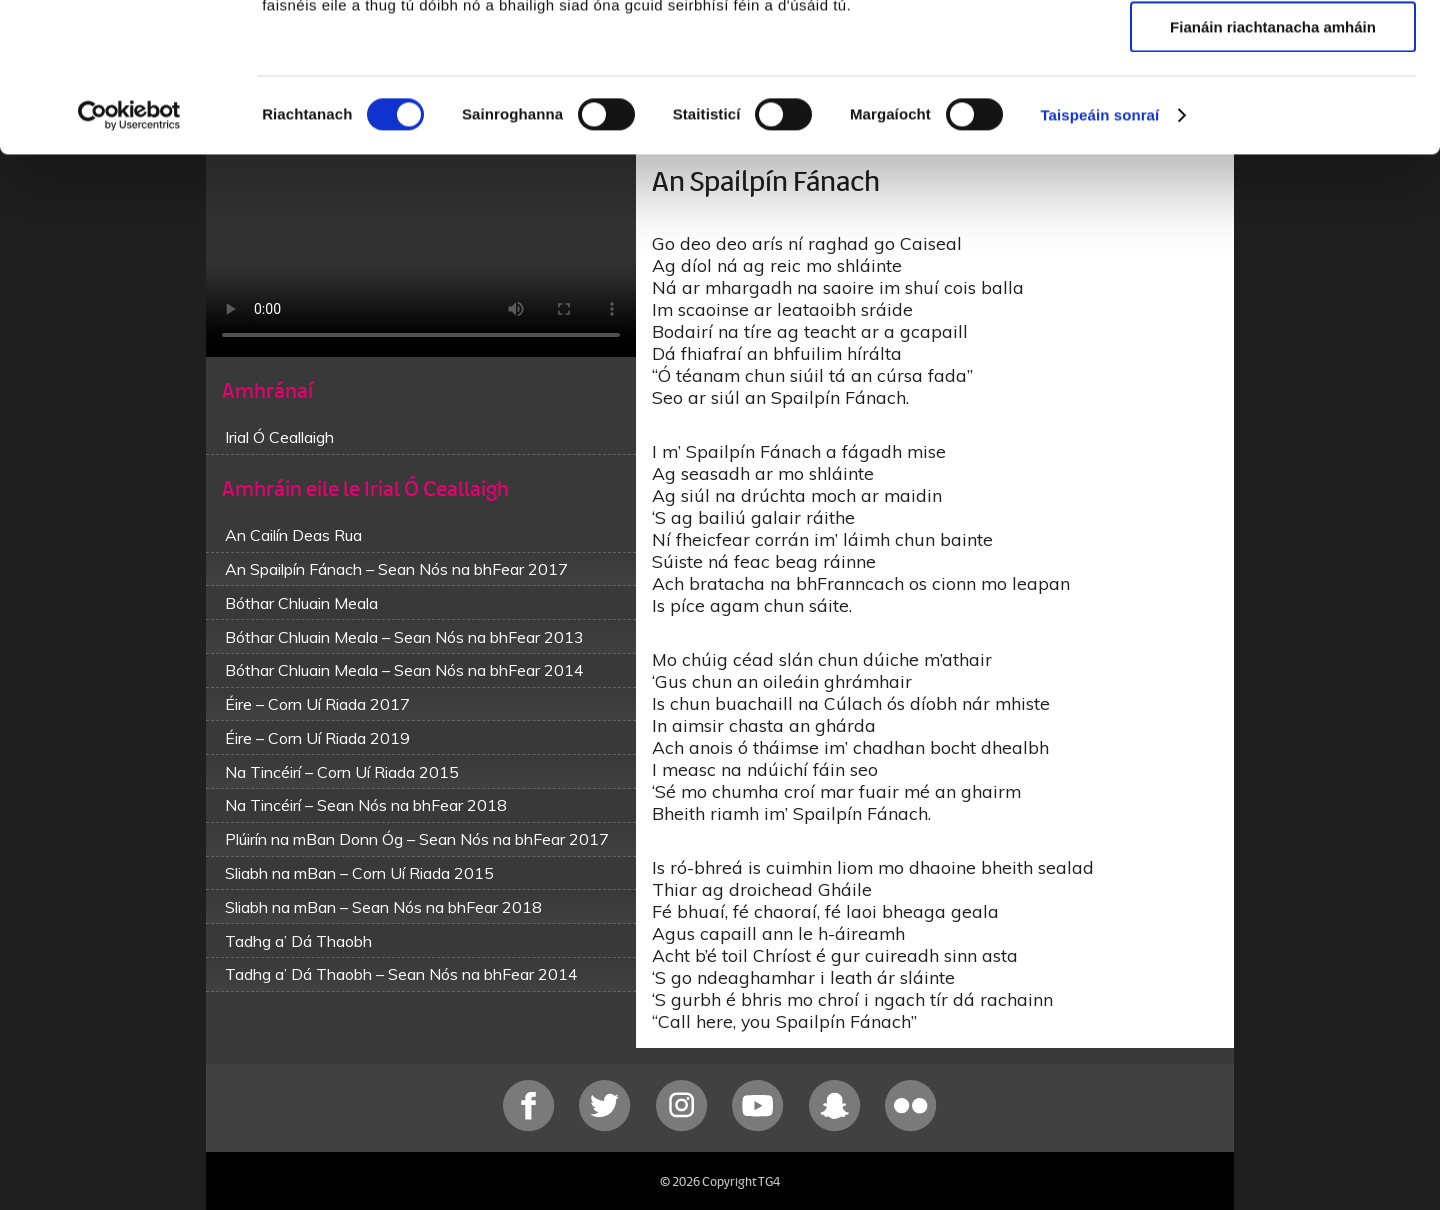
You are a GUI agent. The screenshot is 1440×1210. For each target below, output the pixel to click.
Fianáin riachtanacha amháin (1273, 166)
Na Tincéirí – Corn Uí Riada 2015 (342, 772)
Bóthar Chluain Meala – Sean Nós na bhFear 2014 (404, 670)
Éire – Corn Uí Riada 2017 (317, 704)
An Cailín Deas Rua (293, 535)
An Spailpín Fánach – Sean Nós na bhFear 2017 (396, 569)
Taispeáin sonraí (1099, 254)
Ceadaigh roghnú (1272, 108)
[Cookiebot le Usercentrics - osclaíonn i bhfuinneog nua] (129, 255)
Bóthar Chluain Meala (301, 603)
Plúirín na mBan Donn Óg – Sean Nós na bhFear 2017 (417, 839)
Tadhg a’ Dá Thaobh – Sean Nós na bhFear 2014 (401, 974)
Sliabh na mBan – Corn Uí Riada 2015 (359, 873)
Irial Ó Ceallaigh (279, 437)
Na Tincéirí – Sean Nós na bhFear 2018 (366, 805)
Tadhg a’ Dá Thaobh (298, 941)
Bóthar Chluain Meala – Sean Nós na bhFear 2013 (404, 637)
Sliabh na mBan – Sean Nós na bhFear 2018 (383, 907)
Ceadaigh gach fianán (1272, 49)
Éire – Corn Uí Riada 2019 (317, 738)
